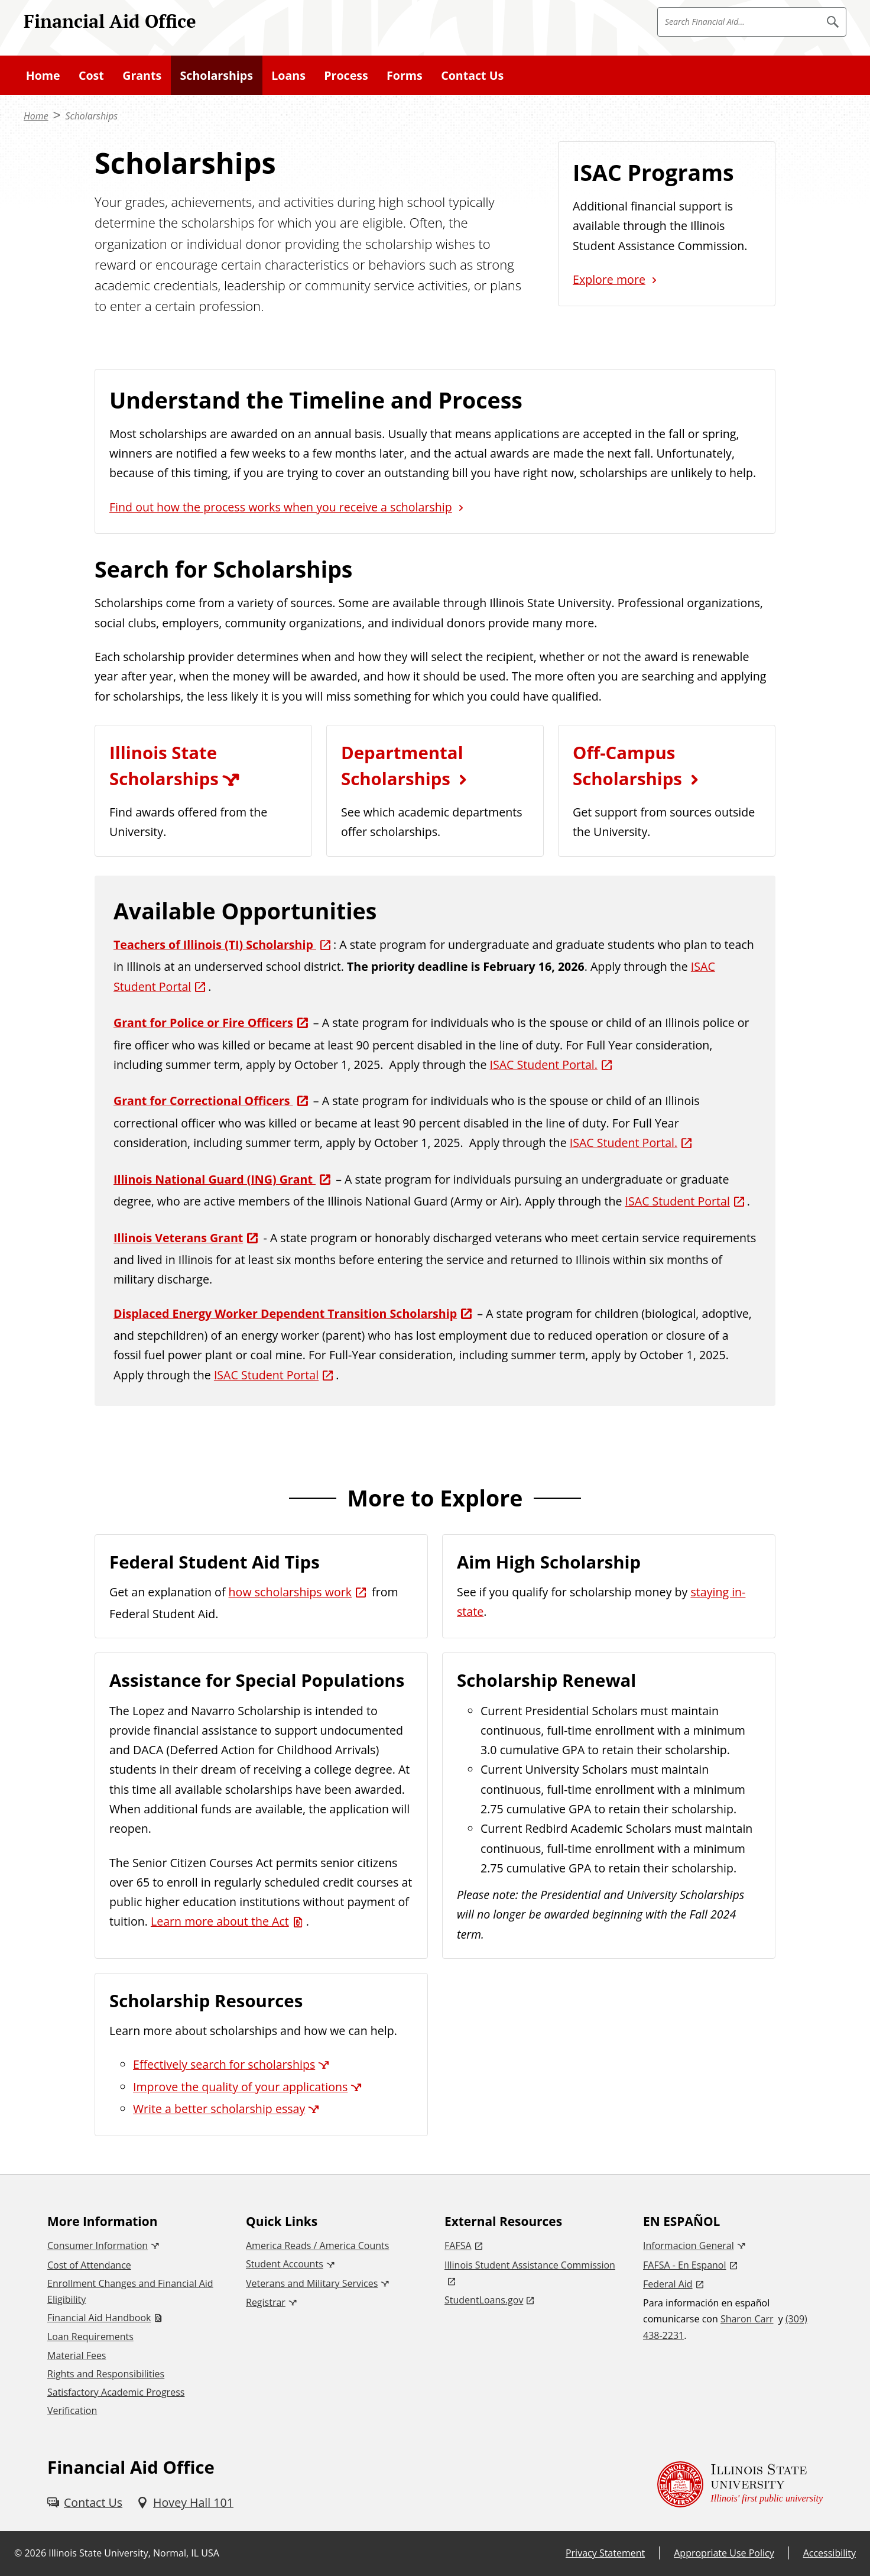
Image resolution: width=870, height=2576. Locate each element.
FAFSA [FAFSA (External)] (458, 2245)
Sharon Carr (747, 2318)
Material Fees (76, 2355)
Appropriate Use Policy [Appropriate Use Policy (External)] (724, 2552)
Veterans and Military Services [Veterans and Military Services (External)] (312, 2283)
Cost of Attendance (89, 2265)
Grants (141, 75)
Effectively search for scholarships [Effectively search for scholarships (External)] (224, 2064)
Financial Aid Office (110, 21)
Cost (91, 75)
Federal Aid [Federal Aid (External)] (668, 2283)
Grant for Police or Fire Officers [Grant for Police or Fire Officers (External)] (203, 1023)
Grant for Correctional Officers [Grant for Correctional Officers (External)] (203, 1101)
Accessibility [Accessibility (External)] (829, 2552)
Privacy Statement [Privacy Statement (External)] (605, 2552)
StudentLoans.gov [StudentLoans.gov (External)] (483, 2299)
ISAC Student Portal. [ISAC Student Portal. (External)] (543, 1064)
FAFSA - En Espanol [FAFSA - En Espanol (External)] (684, 2265)
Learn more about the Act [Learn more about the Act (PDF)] (220, 1921)
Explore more (609, 279)
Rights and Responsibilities (105, 2373)
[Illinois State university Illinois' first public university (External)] (740, 2484)
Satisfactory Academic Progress (115, 2392)
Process (346, 75)
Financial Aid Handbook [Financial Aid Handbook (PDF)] (99, 2317)
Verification (72, 2410)
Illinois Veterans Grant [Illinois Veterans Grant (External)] (178, 1238)
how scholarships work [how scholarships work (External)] (290, 1592)
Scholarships (216, 75)
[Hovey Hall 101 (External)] (185, 2502)
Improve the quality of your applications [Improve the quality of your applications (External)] (240, 2087)
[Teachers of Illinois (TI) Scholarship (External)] (223, 944)
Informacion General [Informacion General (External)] (688, 2245)
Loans (288, 75)
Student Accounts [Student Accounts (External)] (284, 2263)
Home (43, 75)
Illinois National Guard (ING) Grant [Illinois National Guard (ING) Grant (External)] (214, 1179)
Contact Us (472, 75)
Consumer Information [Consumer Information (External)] (97, 2245)
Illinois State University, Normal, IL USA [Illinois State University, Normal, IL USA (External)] (133, 2552)
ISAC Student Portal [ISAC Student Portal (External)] (677, 1201)
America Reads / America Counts (317, 2245)
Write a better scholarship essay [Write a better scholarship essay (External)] (219, 2109)
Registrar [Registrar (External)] (265, 2302)
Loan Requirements (90, 2336)
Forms (405, 75)
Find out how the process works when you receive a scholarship (280, 507)
